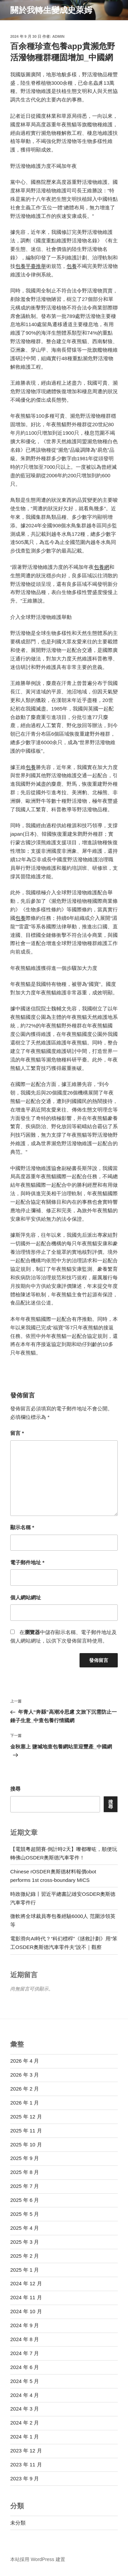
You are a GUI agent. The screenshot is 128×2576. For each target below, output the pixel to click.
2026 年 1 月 (24, 2103)
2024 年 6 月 (24, 2367)
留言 (17, 1433)
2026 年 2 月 (24, 2089)
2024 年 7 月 (24, 2353)
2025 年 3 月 (24, 2242)
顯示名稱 (22, 1527)
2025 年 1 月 (24, 2270)
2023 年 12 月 (26, 2450)
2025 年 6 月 (24, 2200)
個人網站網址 (25, 1597)
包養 (72, 266)
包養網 (101, 567)
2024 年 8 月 (24, 2339)
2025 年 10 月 (26, 2144)
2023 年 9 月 (24, 2478)
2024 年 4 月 (24, 2395)
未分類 (18, 2523)
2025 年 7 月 (24, 2186)
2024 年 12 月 (26, 2283)
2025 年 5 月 (24, 2214)
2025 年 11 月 (26, 2130)
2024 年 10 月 (26, 2311)
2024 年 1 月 (24, 2436)
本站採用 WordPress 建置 (37, 2559)
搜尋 (15, 1789)
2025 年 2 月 (24, 2256)
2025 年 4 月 (24, 2228)
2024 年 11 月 (26, 2297)
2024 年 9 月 (24, 2325)
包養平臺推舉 (30, 266)
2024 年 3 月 (24, 2409)
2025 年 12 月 (26, 2116)
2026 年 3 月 (24, 2075)
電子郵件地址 (27, 1562)
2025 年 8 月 (24, 2172)
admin (58, 36)
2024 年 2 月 (24, 2423)
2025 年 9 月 (24, 2158)
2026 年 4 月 (24, 2061)
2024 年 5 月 (24, 2381)
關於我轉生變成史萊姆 (51, 10)
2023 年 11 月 (26, 2464)
